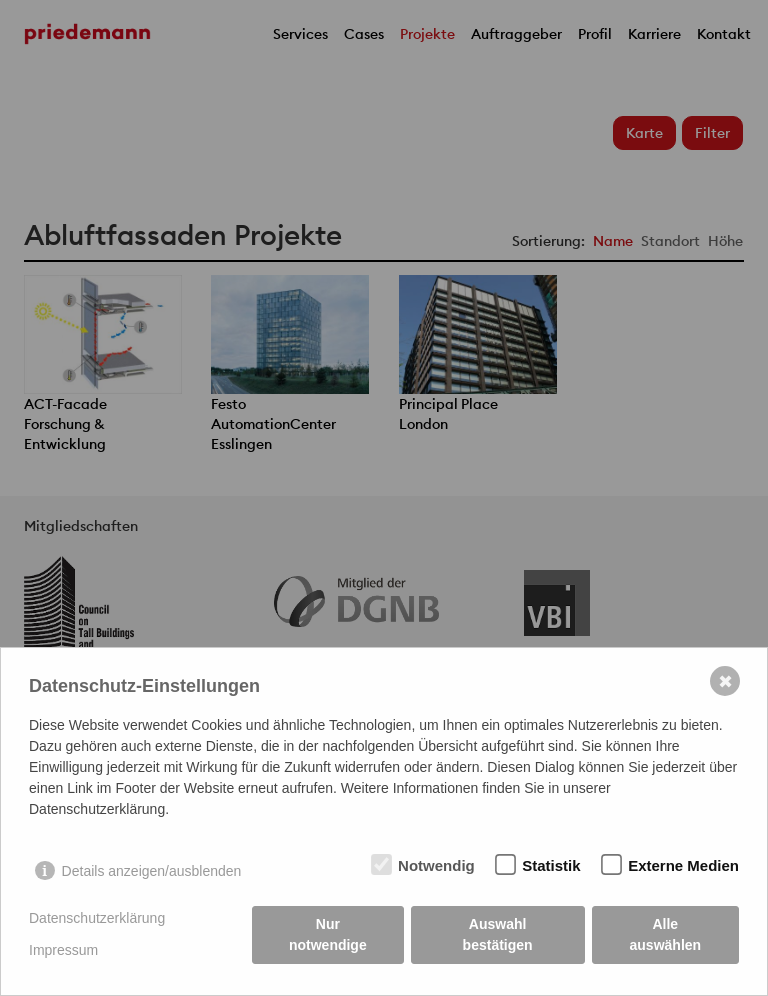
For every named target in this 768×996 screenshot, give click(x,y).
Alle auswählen (666, 934)
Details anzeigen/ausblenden (152, 871)
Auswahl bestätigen (498, 934)
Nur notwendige (328, 934)
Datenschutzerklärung (97, 918)
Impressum (63, 950)
